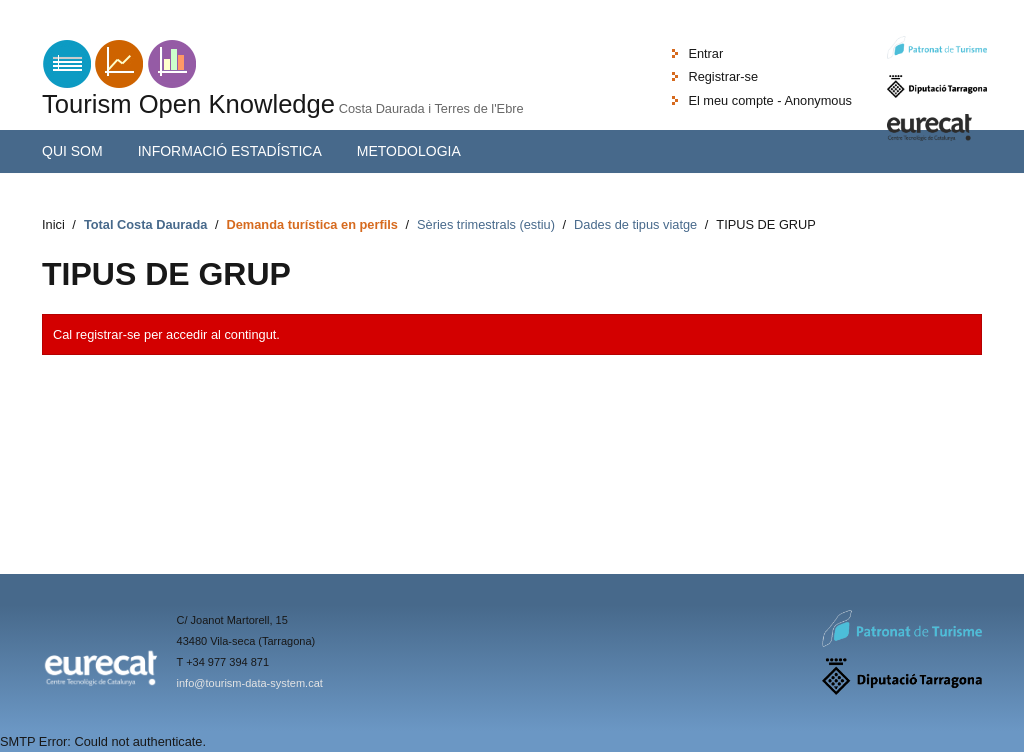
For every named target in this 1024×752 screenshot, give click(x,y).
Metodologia (409, 151)
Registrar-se (723, 76)
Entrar (705, 53)
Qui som (72, 151)
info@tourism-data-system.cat (250, 683)
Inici (53, 224)
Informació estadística (230, 151)
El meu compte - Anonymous (770, 100)
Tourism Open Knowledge (188, 104)
